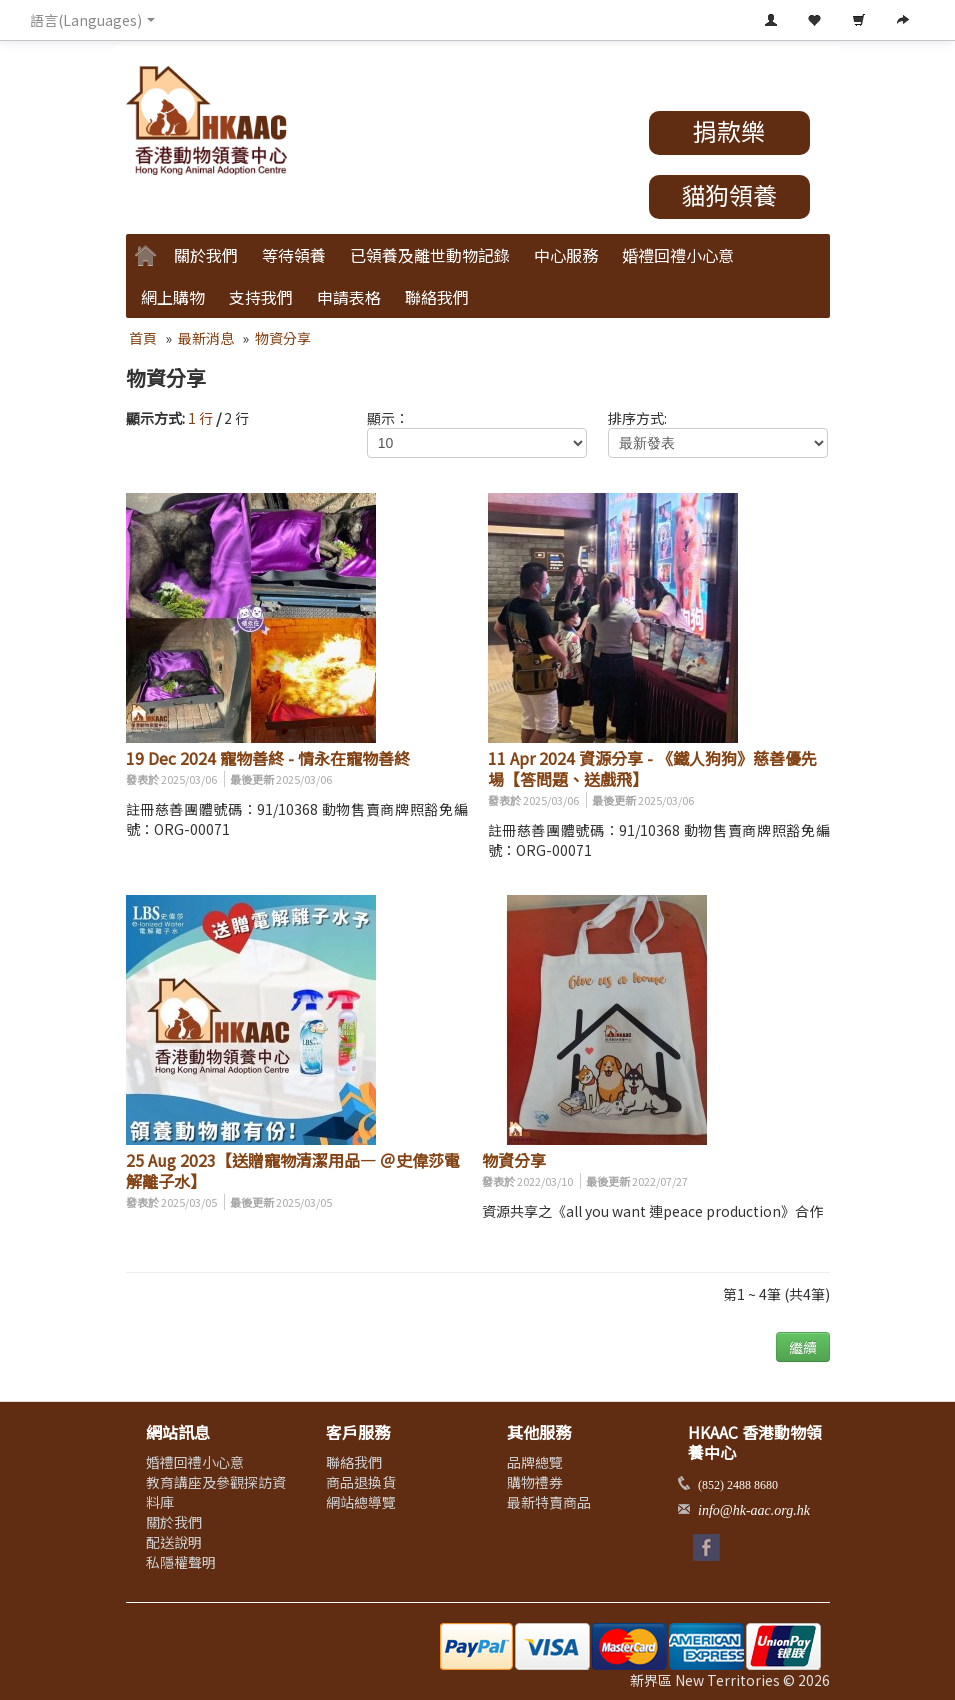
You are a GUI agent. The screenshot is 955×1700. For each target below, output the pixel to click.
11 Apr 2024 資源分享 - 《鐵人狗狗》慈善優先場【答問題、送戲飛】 (652, 768)
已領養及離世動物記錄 (430, 255)
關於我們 (206, 255)
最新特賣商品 (549, 1502)
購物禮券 (535, 1482)
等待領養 (294, 255)
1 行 (200, 418)
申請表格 (349, 297)
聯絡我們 (437, 297)
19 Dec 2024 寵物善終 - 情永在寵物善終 (268, 758)
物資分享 (283, 338)
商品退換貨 (361, 1482)
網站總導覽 (361, 1502)
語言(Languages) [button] (92, 20)
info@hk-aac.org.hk (754, 1510)
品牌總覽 (535, 1462)
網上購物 (173, 297)
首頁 (143, 338)
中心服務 (566, 255)
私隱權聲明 (181, 1562)
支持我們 (261, 297)
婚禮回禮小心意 (678, 255)
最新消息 (206, 338)
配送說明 (174, 1542)
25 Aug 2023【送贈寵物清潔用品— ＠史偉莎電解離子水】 (293, 1170)
